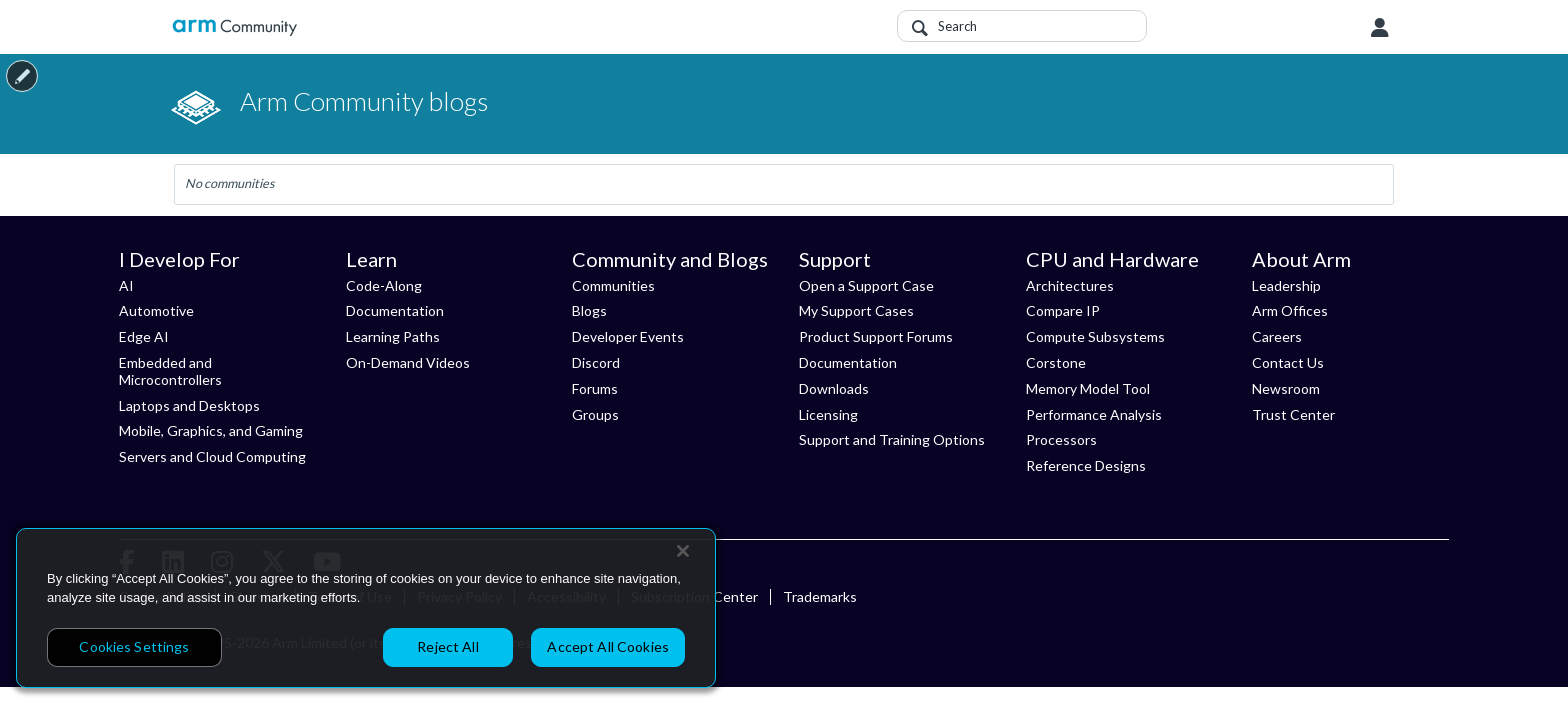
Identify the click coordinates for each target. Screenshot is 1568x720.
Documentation (395, 310)
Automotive (156, 310)
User (1380, 28)
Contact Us (1288, 362)
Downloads (834, 388)
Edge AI (144, 336)
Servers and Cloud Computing (212, 456)
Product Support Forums (876, 336)
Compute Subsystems (1095, 336)
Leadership (1286, 285)
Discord (596, 362)
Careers (1277, 336)
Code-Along (384, 285)
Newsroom (1286, 388)
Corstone (1056, 362)
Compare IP (1063, 310)
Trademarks (820, 596)
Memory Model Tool (1088, 388)
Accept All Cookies (608, 646)
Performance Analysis (1094, 414)
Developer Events (628, 336)
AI (126, 285)
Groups (595, 414)
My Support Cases (856, 310)
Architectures (1070, 285)
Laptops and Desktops (189, 405)
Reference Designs (1086, 465)
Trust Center (1293, 414)
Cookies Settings (134, 646)
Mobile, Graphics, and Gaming (211, 430)
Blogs (589, 310)
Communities (613, 285)
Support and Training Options (892, 439)
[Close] (683, 551)
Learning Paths (393, 336)
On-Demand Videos (408, 362)
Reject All (447, 646)
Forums (595, 388)
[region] (366, 608)
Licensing (828, 414)
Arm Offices (1290, 310)
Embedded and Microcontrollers (170, 371)
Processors (1061, 439)
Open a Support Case (866, 285)
